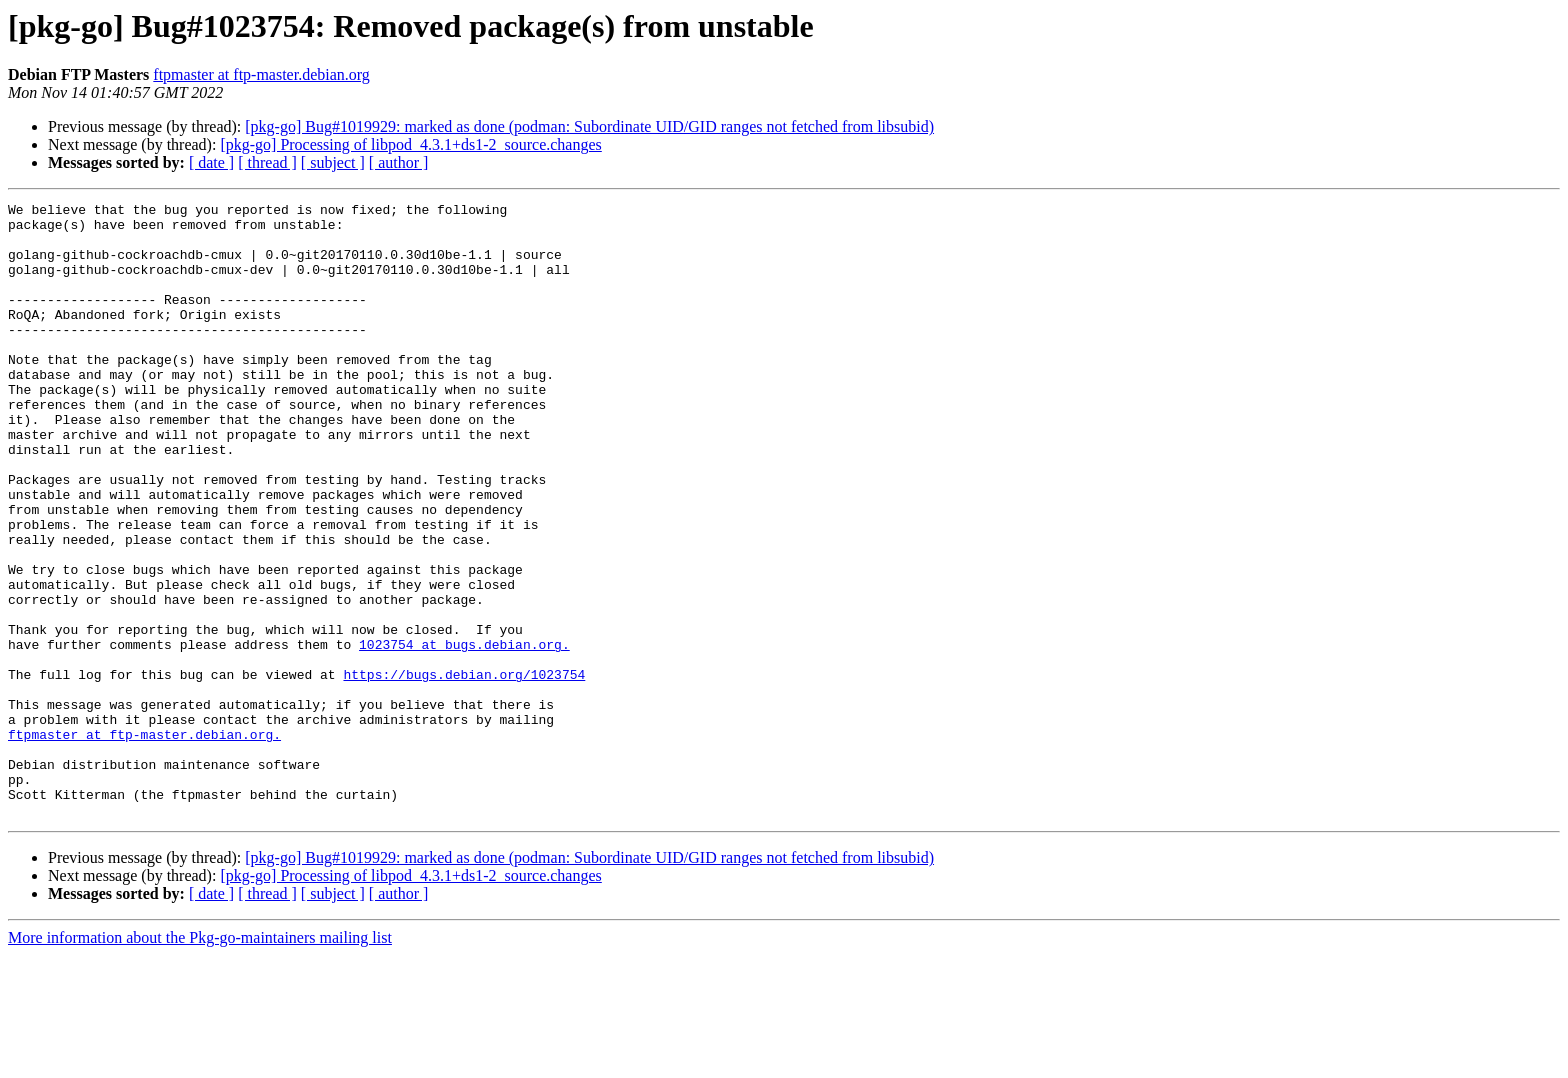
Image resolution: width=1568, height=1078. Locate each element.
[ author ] (399, 162)
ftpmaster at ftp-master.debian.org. (144, 842)
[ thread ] (267, 162)
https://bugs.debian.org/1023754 (464, 770)
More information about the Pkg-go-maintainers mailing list (200, 1060)
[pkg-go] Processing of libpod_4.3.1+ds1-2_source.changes (410, 144)
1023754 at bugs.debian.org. (464, 734)
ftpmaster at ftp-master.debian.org (261, 74)
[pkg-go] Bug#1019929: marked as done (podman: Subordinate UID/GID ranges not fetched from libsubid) (589, 126)
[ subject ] (333, 162)
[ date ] (211, 162)
